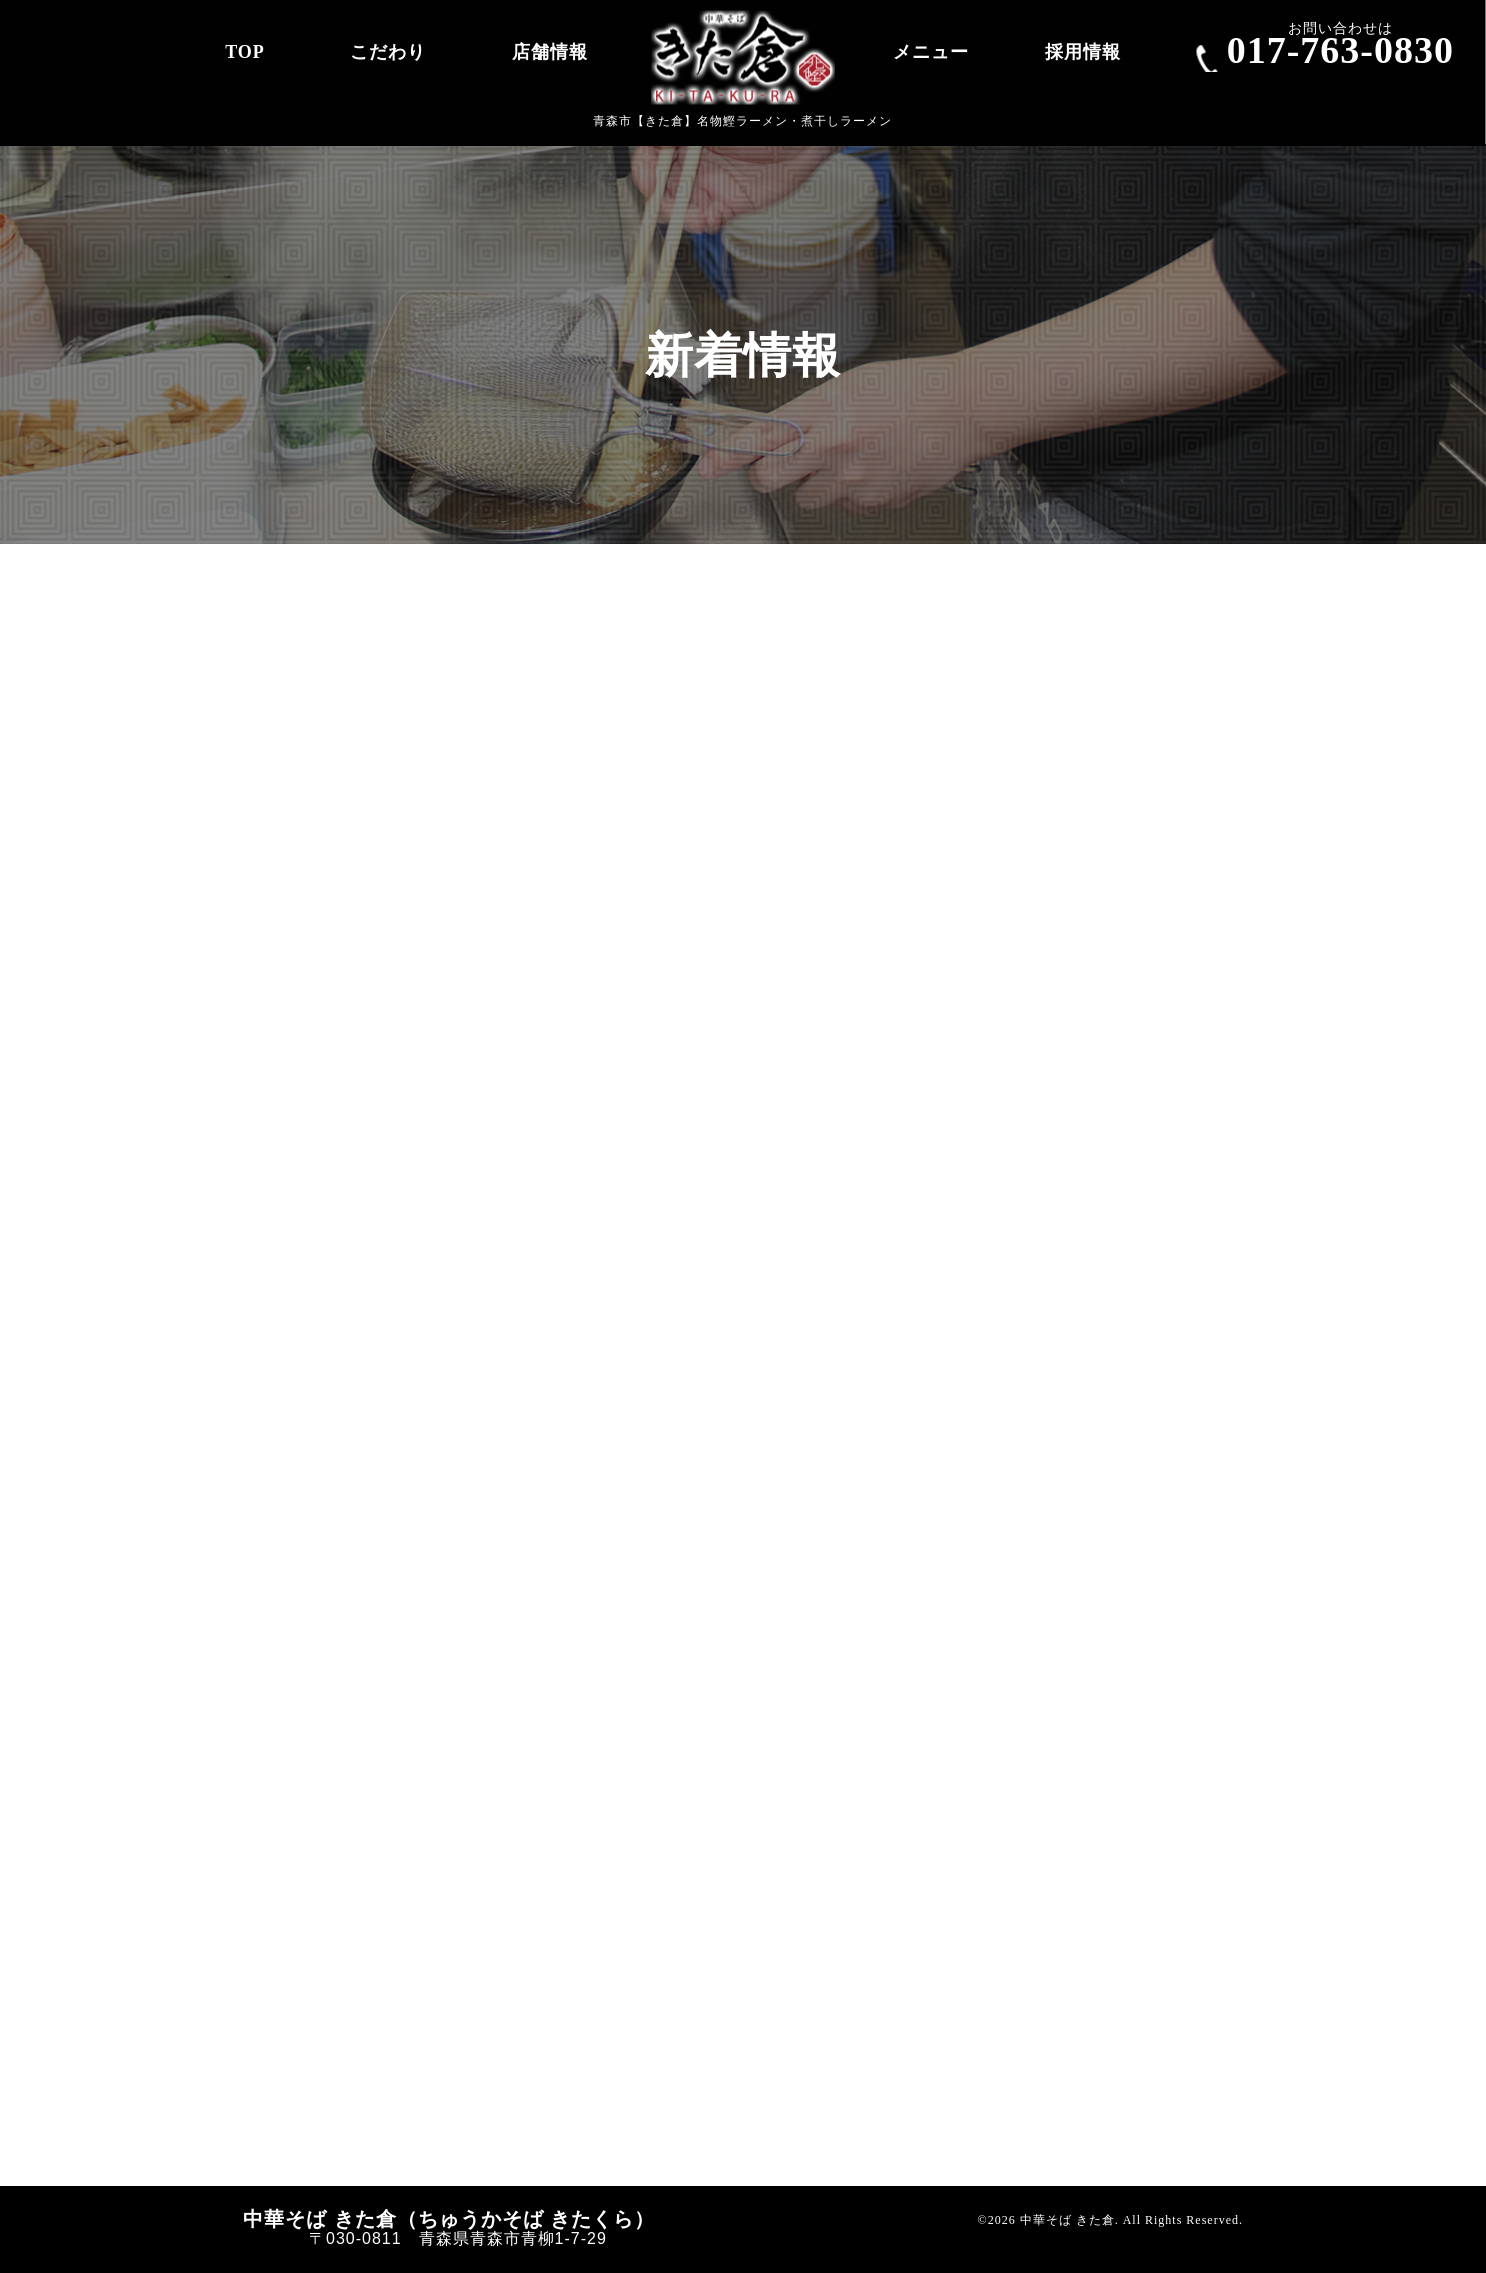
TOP (245, 52)
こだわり (388, 52)
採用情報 (1083, 52)
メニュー (931, 52)
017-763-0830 (1340, 50)
